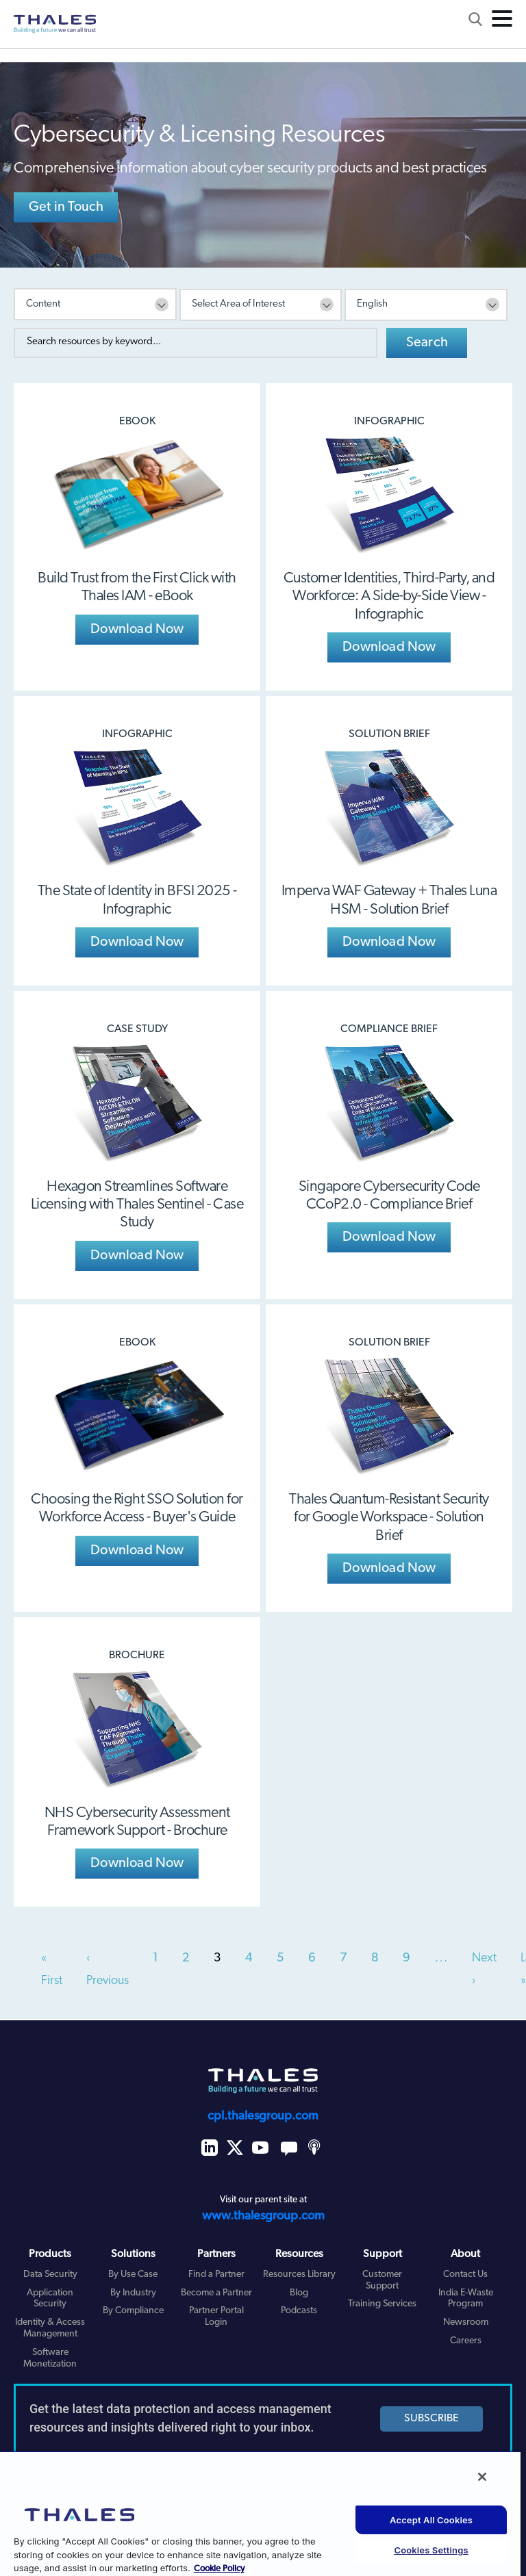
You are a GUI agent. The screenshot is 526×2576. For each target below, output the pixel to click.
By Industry (133, 2293)
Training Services (382, 2304)
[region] (260, 2513)
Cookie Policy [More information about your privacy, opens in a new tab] (219, 2568)
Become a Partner (216, 2293)
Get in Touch (66, 207)
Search (427, 343)
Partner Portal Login (216, 2317)
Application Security (50, 2299)
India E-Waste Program (465, 2299)
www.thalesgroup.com (263, 2216)
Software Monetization (50, 2358)
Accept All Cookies (431, 2519)
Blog (299, 2293)
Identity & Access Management (50, 2328)
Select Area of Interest (238, 304)
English (372, 304)
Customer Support (382, 2280)
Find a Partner (216, 2274)
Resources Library (299, 2274)
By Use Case (133, 2274)
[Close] (482, 2476)
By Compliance (133, 2311)
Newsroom (465, 2322)
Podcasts (299, 2311)
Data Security (50, 2274)
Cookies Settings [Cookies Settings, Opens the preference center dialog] (431, 2550)
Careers (465, 2341)
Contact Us (465, 2274)
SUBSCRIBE (431, 2418)
